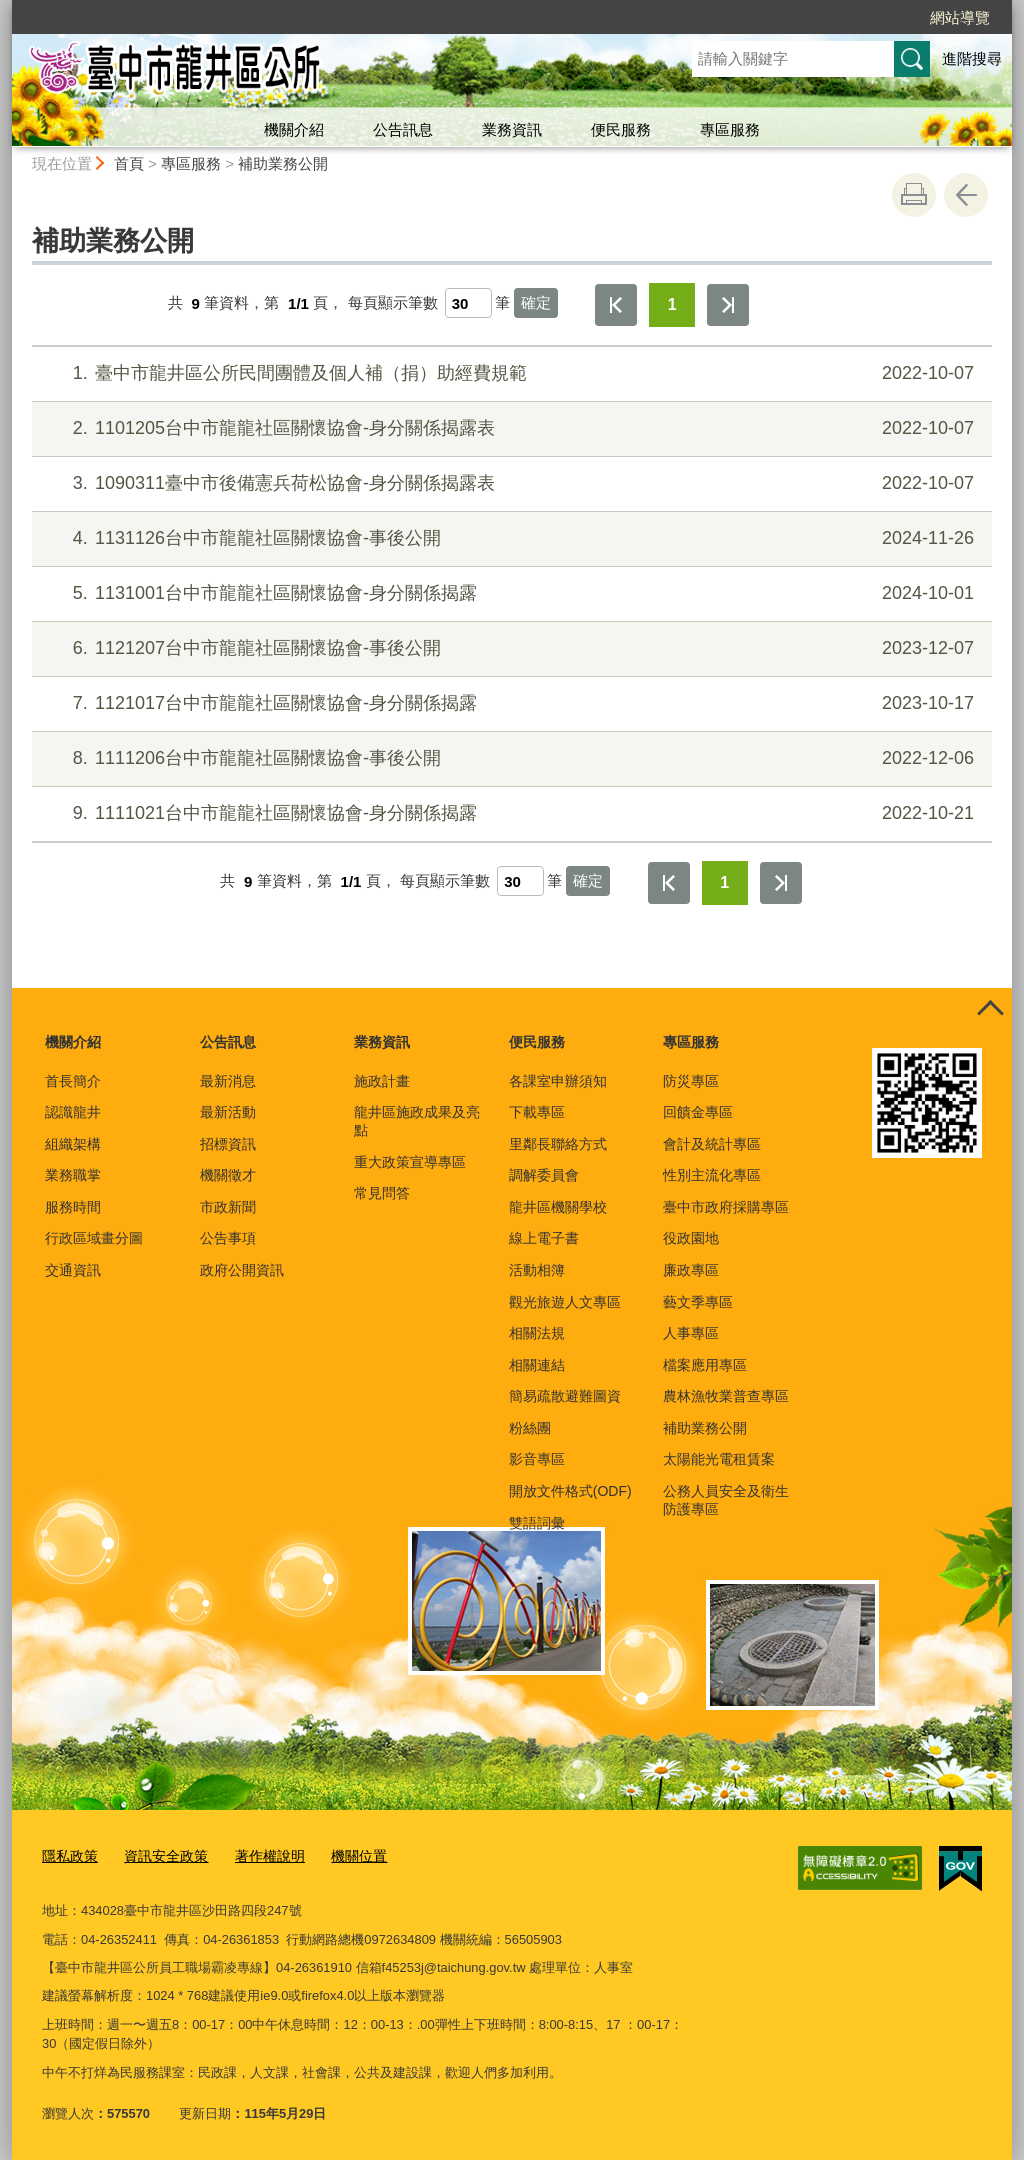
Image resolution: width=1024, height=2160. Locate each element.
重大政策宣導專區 (410, 1162)
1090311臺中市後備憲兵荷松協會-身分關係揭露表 (509, 483)
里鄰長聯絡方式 (558, 1144)
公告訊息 (403, 129)
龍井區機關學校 (558, 1207)
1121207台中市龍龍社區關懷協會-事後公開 (509, 648)
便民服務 (621, 129)
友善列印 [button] (914, 195)
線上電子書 (544, 1238)
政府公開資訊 (242, 1270)
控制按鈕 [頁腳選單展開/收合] (990, 1010)
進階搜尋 (972, 58)
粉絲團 (530, 1428)
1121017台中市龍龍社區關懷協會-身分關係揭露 (509, 703)
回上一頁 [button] (966, 195)
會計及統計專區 (712, 1144)
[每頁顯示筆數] (468, 303)
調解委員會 (544, 1175)
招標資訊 (228, 1144)
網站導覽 (960, 17)
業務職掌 (73, 1175)
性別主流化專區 (712, 1175)
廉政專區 (691, 1270)
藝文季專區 (698, 1302)
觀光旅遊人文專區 (565, 1302)
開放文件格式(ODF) (570, 1491)
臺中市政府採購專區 (726, 1207)
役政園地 (691, 1238)
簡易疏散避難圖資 (565, 1396)
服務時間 (73, 1207)
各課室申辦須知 (558, 1081)
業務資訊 (512, 129)
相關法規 (537, 1333)
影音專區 (537, 1459)
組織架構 (73, 1144)
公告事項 (228, 1238)
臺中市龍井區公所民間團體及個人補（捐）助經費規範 (509, 373)
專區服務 (730, 129)
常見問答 (382, 1193)
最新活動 (228, 1112)
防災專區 (691, 1081)
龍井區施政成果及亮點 (417, 1121)
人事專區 (691, 1333)
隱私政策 (68, 1855)
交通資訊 (73, 1270)
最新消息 (228, 1081)
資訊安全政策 (159, 1855)
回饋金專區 (698, 1112)
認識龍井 (73, 1112)
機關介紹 (294, 129)
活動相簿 (537, 1270)
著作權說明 (257, 1855)
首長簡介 (73, 1081)
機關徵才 (228, 1175)
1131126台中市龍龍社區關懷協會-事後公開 (509, 538)
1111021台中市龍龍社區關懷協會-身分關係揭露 (509, 813)
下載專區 (537, 1112)
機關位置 (342, 1855)
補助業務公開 (283, 163)
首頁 (129, 163)
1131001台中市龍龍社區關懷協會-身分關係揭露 (509, 593)
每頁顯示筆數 (393, 303)
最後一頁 (728, 305)
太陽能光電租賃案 (719, 1459)
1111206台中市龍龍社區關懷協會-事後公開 (509, 758)
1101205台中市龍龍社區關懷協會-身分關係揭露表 (509, 428)
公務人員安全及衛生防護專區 (726, 1500)
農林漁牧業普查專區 (726, 1396)
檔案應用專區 (705, 1365)
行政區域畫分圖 (94, 1238)
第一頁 (616, 305)
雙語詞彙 (537, 1523)
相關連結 (537, 1365)
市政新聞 (228, 1207)
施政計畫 (382, 1081)
